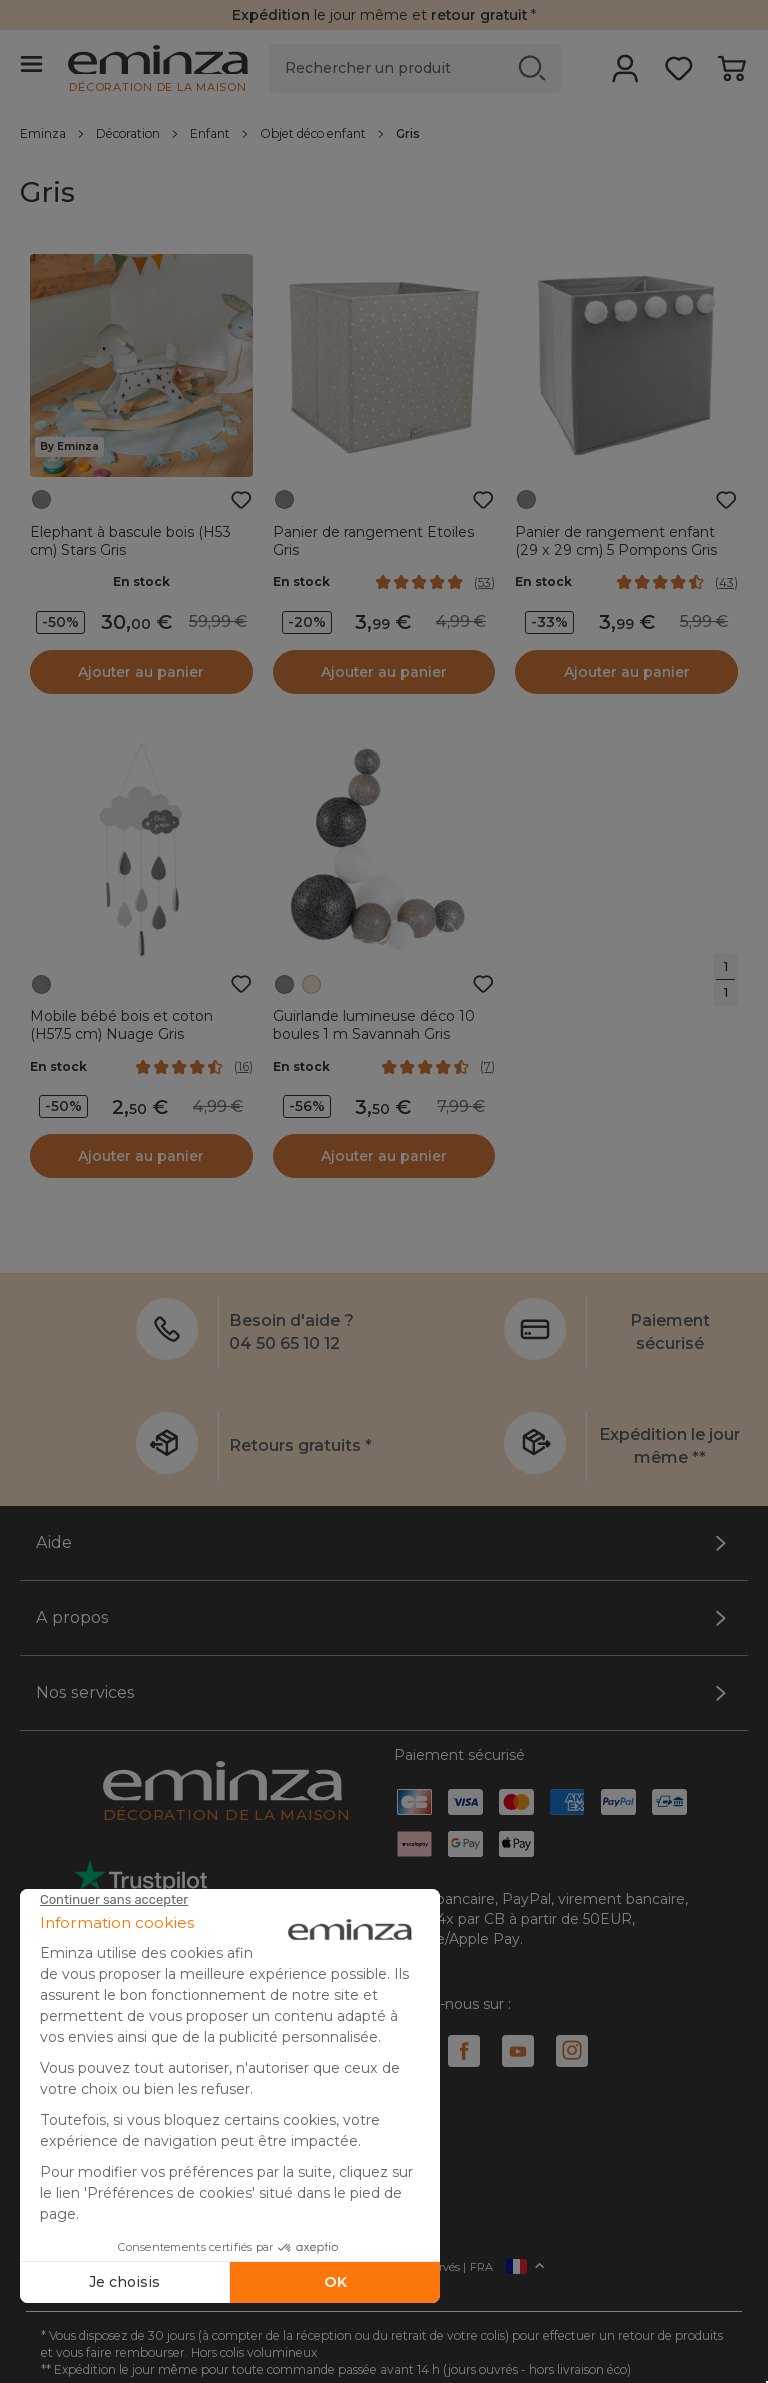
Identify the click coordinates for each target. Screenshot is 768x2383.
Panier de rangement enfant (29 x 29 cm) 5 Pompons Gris (616, 541)
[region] (384, 133)
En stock (141, 582)
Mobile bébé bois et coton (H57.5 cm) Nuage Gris (121, 1025)
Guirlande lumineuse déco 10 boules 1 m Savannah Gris (374, 1025)
